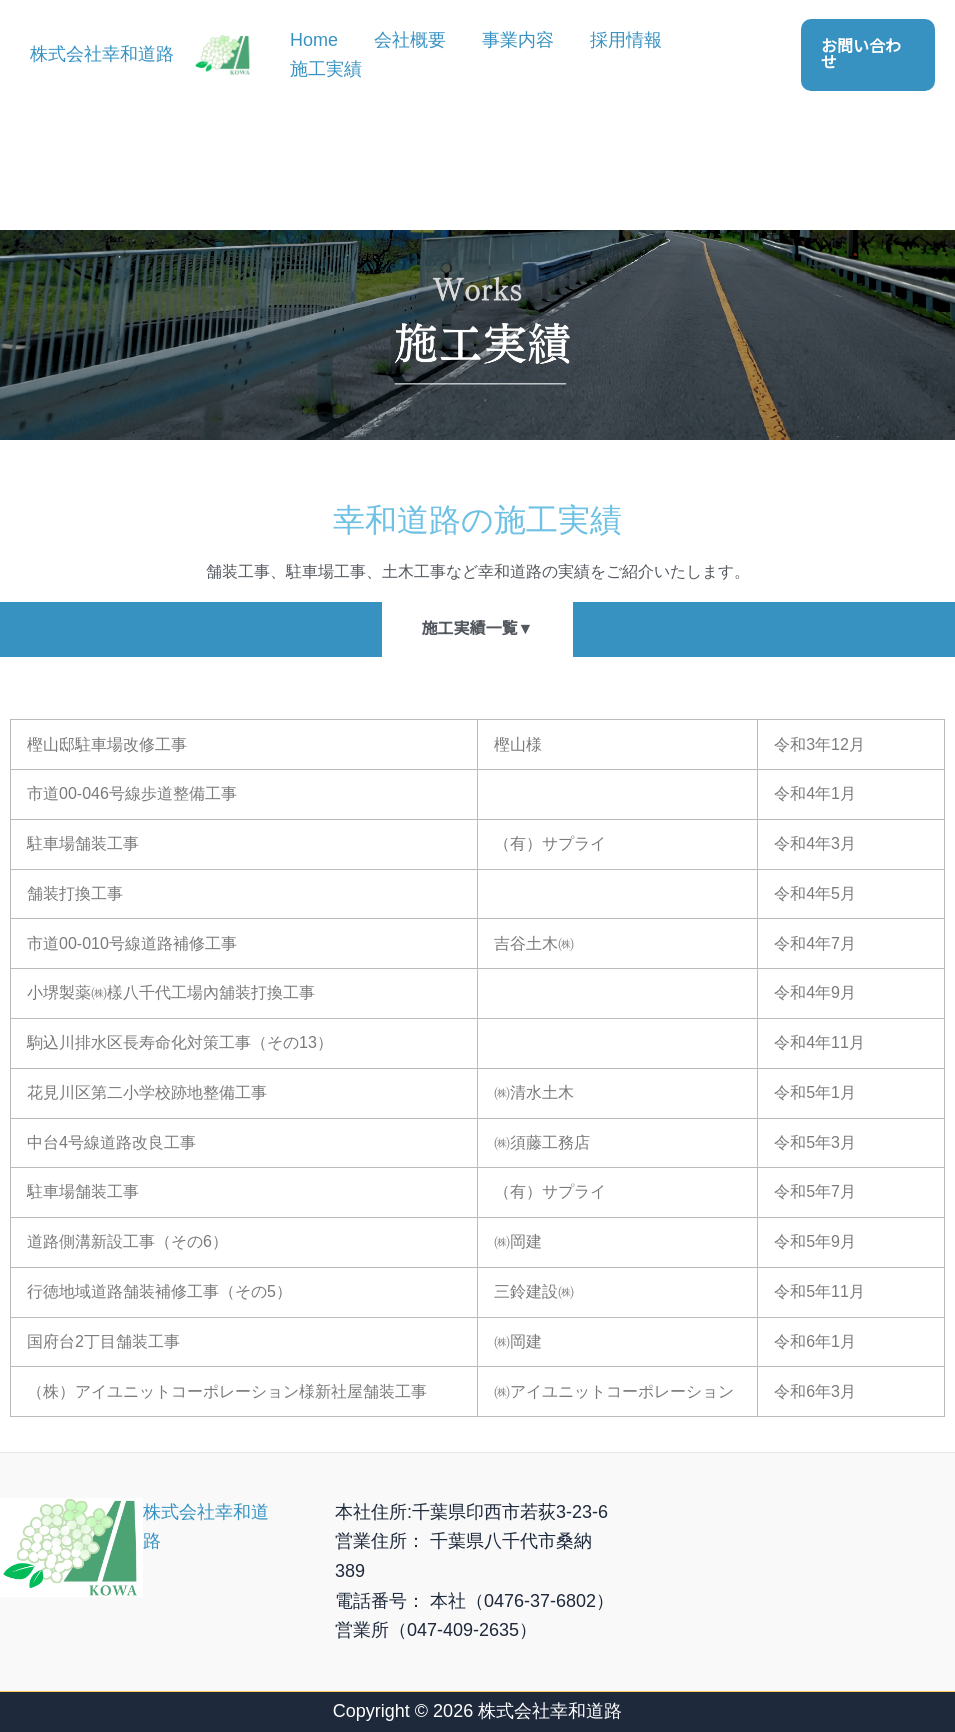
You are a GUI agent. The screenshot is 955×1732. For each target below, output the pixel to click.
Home (314, 40)
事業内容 (518, 40)
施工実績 (326, 69)
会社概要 (410, 40)
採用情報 (626, 40)
